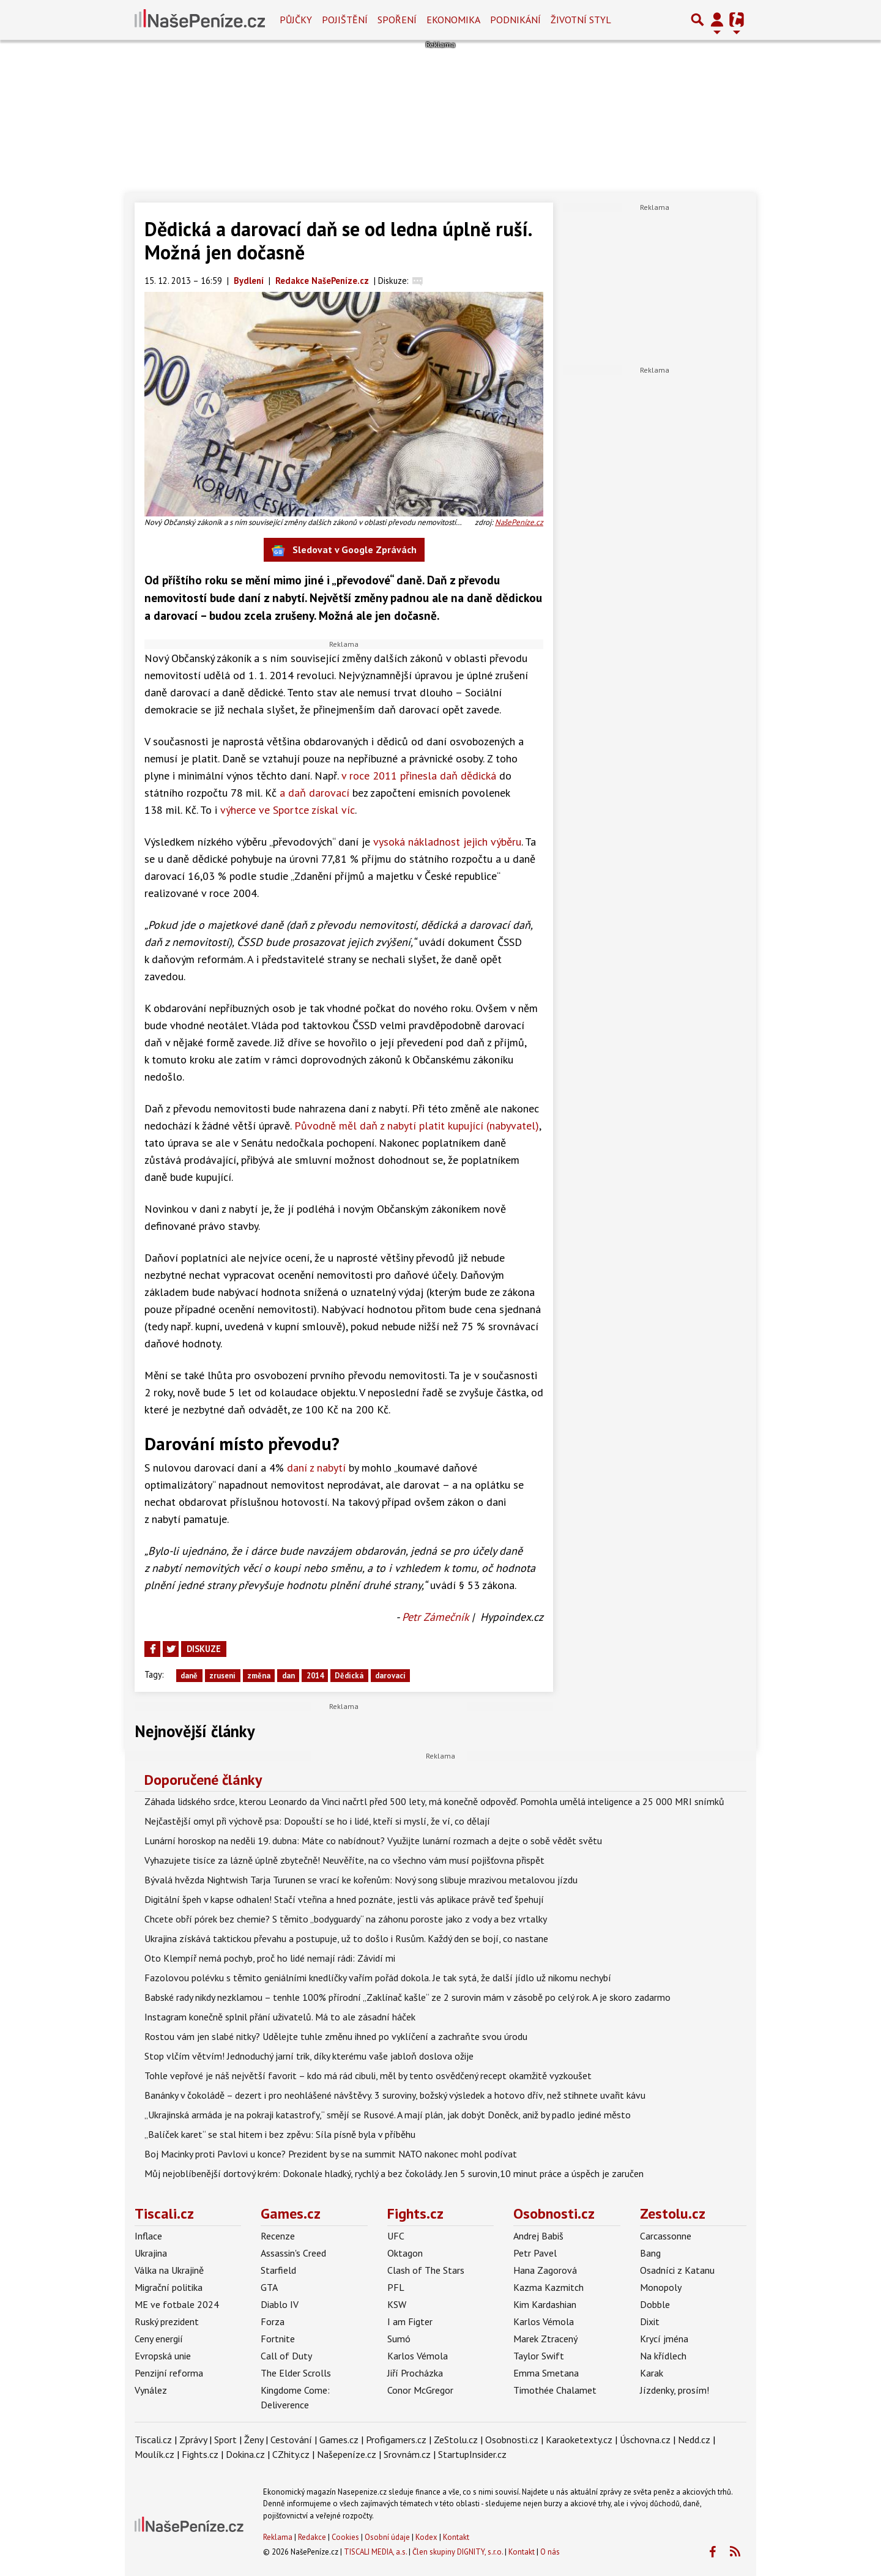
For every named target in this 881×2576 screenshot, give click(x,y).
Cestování (291, 2439)
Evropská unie (163, 2356)
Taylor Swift (538, 2356)
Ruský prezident (167, 2321)
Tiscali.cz (164, 2213)
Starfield (278, 2270)
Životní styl (581, 19)
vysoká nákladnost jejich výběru (447, 842)
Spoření (397, 19)
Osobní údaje (387, 2537)
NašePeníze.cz (519, 522)
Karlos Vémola (417, 2356)
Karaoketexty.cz (579, 2439)
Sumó (399, 2338)
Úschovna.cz (645, 2439)
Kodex (427, 2537)
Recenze (278, 2236)
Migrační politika (169, 2287)
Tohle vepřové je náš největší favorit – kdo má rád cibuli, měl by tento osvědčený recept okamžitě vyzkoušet (368, 2075)
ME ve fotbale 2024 (177, 2304)
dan (288, 1675)
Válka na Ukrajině (169, 2270)
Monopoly (661, 2287)
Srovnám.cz (407, 2454)
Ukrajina (151, 2253)
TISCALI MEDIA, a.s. (375, 2552)
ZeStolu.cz (456, 2439)
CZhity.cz (291, 2454)
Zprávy (193, 2439)
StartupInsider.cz (472, 2454)
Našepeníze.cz (346, 2454)
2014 (315, 1675)
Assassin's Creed (293, 2253)
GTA (269, 2287)
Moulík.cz (154, 2454)
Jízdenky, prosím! (674, 2390)
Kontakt (456, 2537)
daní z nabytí (316, 1468)
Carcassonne (665, 2236)
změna (258, 1675)
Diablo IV (280, 2304)
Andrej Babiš (538, 2236)
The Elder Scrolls (296, 2373)
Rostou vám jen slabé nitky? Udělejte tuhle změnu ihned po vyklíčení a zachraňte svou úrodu (335, 2036)
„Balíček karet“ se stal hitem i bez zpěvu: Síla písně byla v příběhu (279, 2134)
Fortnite (278, 2338)
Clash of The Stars (425, 2270)
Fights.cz (415, 2213)
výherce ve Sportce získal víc (287, 810)
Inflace (148, 2236)
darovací (390, 1675)
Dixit (650, 2321)
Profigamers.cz (396, 2439)
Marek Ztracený (545, 2338)
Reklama (277, 2537)
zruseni (222, 1675)
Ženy (253, 2439)
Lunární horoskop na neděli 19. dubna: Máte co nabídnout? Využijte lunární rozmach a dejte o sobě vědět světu (373, 1840)
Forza (272, 2321)
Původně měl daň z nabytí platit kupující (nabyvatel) (416, 1126)
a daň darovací (314, 793)
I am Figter (410, 2321)
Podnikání (515, 19)
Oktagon (405, 2253)
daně (189, 1675)
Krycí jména (664, 2338)
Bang (650, 2253)
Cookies (345, 2537)
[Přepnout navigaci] (717, 19)
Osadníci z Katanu (677, 2270)
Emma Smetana (546, 2373)
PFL (395, 2287)
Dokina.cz (245, 2454)
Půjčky (296, 19)
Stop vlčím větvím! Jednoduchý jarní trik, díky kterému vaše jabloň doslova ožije (309, 2056)
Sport (225, 2439)
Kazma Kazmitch (548, 2287)
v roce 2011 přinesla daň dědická (418, 776)
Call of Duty (286, 2356)
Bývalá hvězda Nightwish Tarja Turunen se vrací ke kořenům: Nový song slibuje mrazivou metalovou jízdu (361, 1880)
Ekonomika (453, 19)
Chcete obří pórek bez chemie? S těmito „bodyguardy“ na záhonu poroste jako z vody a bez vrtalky (345, 1919)
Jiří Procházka (415, 2373)
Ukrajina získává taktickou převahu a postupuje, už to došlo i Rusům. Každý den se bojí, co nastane (346, 1938)
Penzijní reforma (169, 2373)
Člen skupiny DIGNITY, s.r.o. (457, 2552)
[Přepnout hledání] (697, 19)
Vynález (151, 2390)
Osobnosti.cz (554, 2213)
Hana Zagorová (545, 2270)
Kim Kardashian (544, 2304)
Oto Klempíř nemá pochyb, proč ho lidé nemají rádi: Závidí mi (269, 1958)
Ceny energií (159, 2338)
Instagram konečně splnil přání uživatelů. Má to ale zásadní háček (279, 2017)
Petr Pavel (535, 2253)
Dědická (349, 1675)
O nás (550, 2552)
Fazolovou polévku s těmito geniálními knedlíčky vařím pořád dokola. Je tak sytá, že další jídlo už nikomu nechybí (377, 1977)
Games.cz (291, 2213)
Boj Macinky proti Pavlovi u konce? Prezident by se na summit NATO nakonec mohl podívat (330, 2154)
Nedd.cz (694, 2439)
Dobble (655, 2304)
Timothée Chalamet (555, 2390)
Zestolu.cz (672, 2213)
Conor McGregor (420, 2390)
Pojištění (345, 19)
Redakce (312, 2537)
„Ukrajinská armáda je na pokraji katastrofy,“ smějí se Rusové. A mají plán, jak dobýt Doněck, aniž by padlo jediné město (387, 2115)
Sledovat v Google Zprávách (344, 550)
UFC (395, 2236)
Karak (651, 2373)
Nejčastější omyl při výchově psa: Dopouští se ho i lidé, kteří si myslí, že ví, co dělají (317, 1821)
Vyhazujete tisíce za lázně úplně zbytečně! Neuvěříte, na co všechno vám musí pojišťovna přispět (344, 1860)
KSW (396, 2304)
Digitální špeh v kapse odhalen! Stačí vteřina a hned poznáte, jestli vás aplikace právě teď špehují (344, 1899)
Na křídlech (663, 2356)
